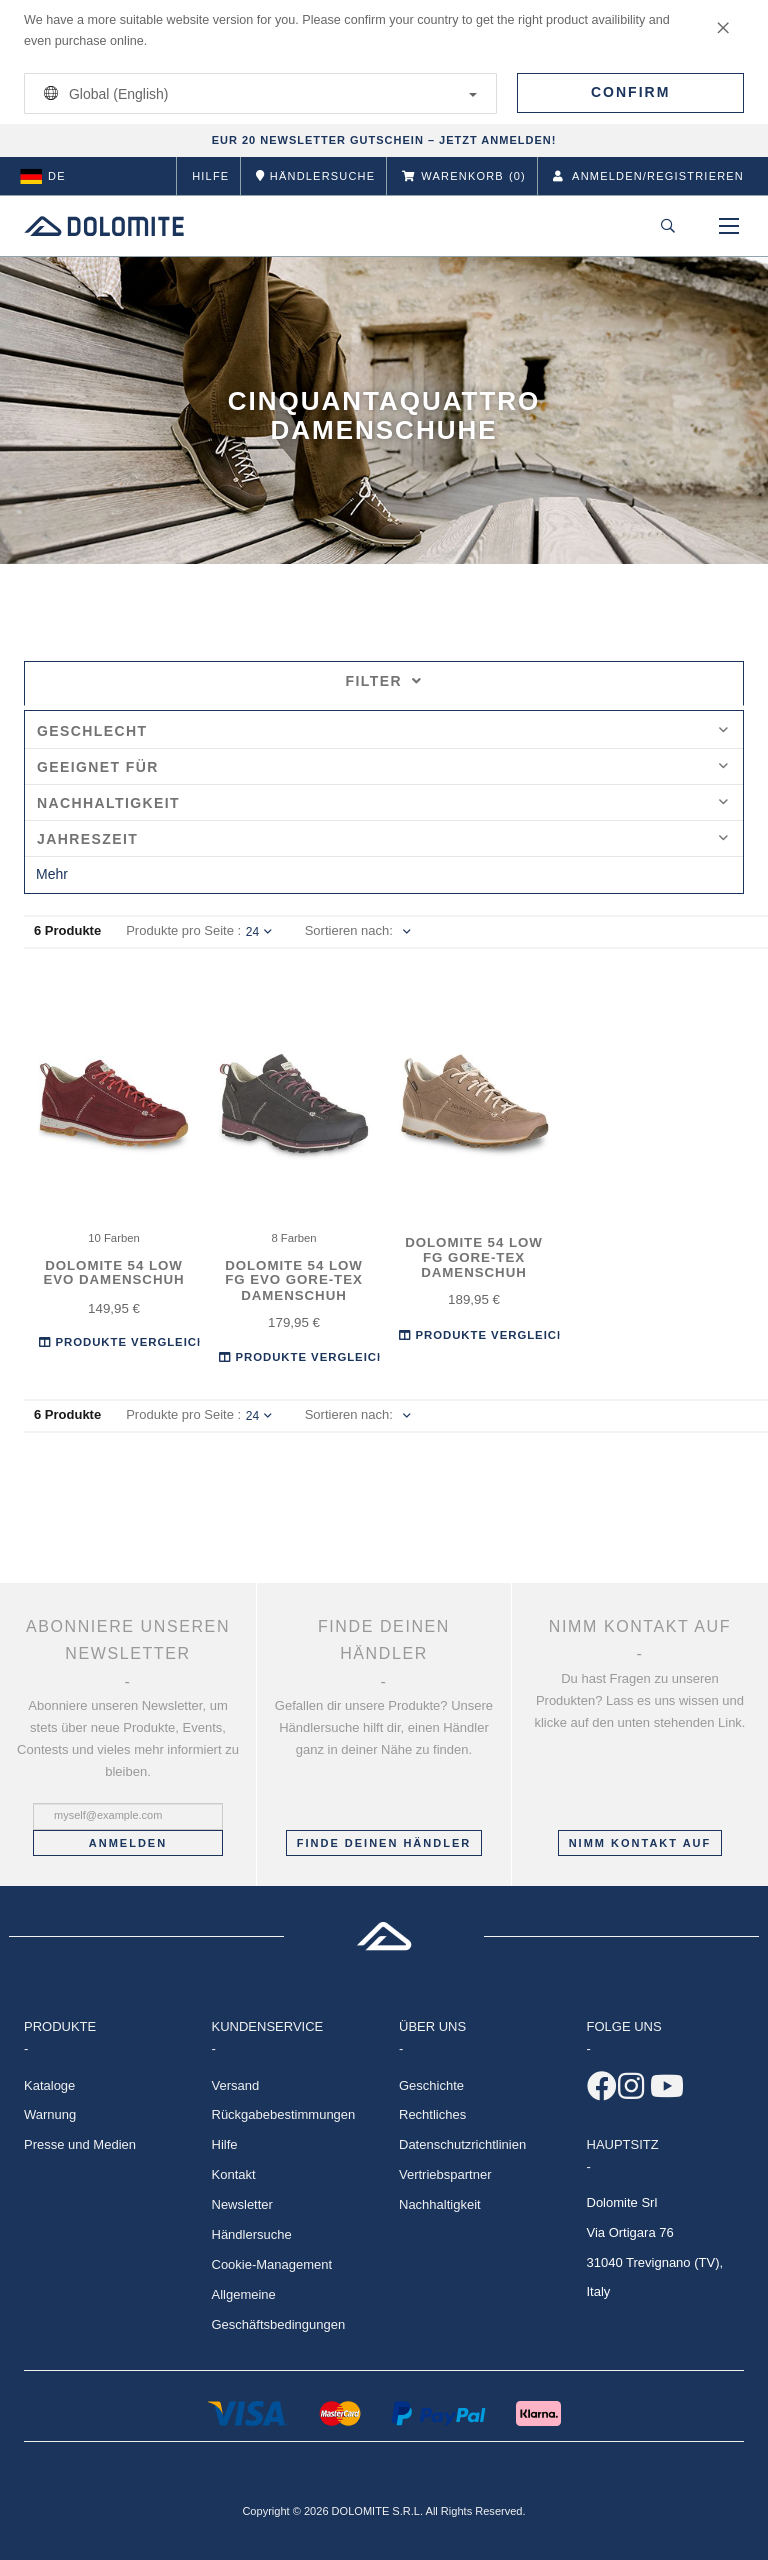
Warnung (50, 2114)
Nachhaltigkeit (383, 803)
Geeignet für (383, 767)
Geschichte (431, 2085)
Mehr (52, 874)
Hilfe (210, 176)
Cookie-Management (272, 2264)
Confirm (630, 92)
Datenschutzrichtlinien (462, 2144)
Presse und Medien (80, 2144)
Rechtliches (432, 2114)
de (43, 176)
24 (259, 932)
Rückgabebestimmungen (284, 2114)
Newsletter (242, 2204)
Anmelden (128, 1843)
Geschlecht (383, 731)
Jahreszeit (383, 839)
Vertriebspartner (445, 2174)
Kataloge (49, 2085)
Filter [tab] (384, 681)
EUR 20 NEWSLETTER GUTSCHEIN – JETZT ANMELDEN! (384, 140)
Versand (236, 2085)
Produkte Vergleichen (131, 1342)
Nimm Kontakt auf (640, 1843)
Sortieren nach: (349, 930)
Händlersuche (252, 2234)
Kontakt (234, 2174)
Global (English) (257, 93)
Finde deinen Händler (384, 1843)
